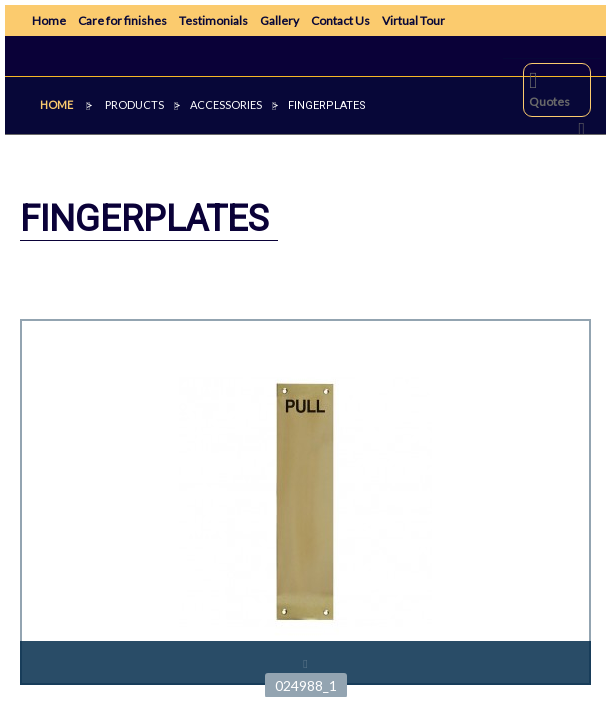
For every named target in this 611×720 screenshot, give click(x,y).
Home (49, 20)
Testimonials (213, 20)
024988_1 (306, 685)
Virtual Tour (413, 20)
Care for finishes (122, 20)
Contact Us (340, 20)
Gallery (279, 20)
